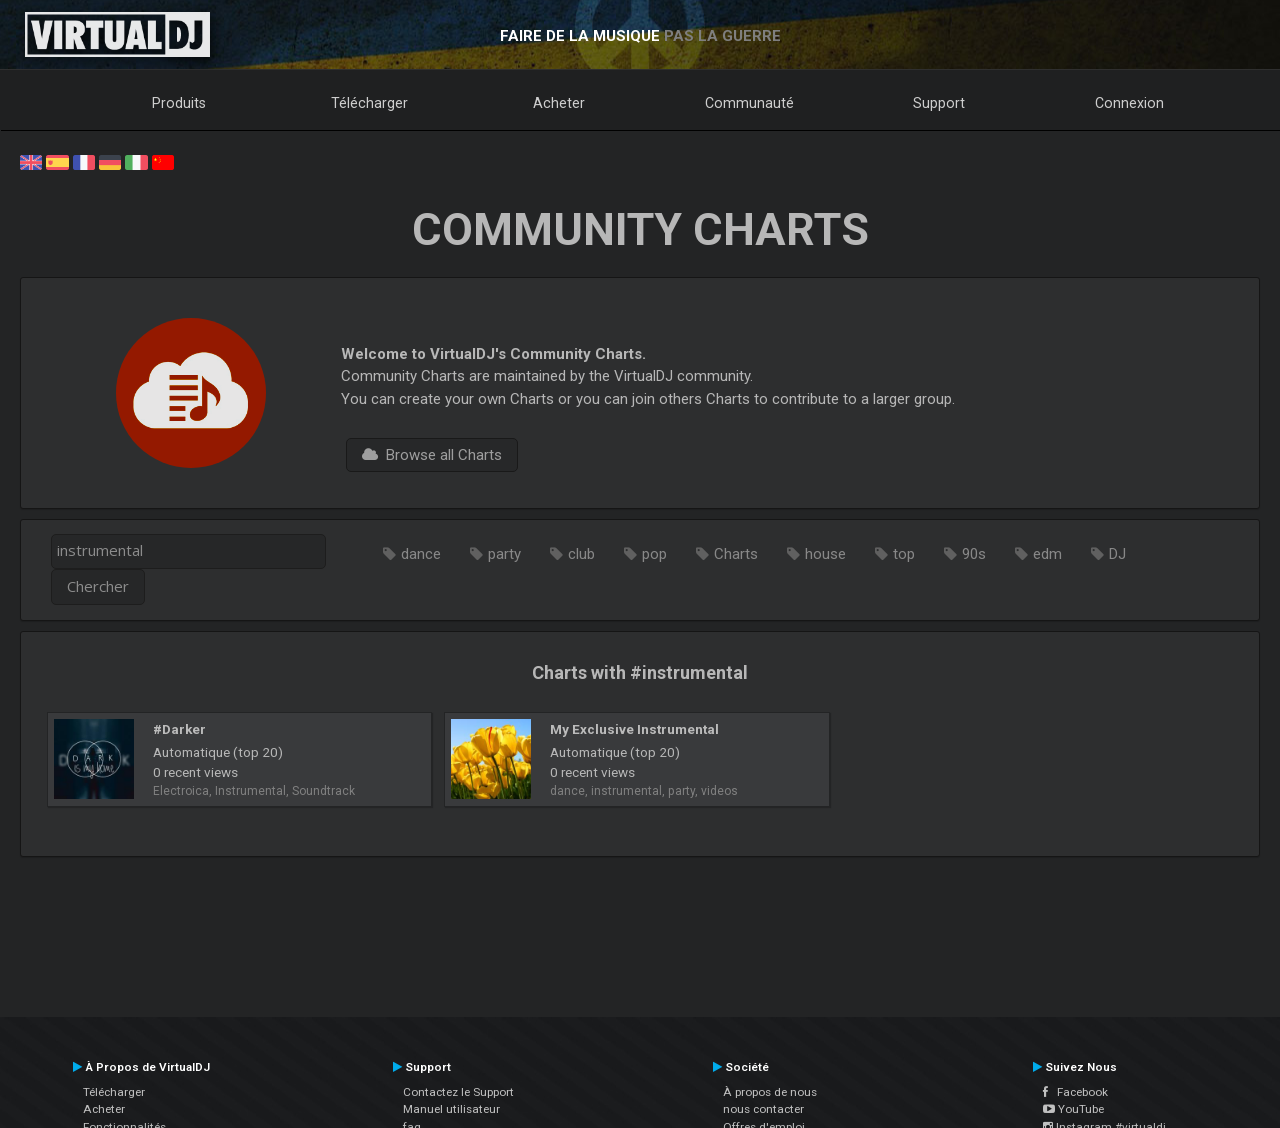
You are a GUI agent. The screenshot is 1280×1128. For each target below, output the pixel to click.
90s (974, 554)
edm (1047, 554)
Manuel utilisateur (451, 1109)
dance (421, 554)
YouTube (1073, 1109)
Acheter (559, 103)
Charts (736, 554)
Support (939, 103)
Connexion (1129, 103)
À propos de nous (770, 1092)
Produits (179, 103)
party (504, 554)
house (825, 554)
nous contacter (763, 1109)
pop (654, 554)
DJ (1117, 554)
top (904, 554)
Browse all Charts (432, 455)
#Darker (179, 729)
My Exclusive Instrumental (634, 729)
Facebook (1075, 1092)
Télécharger (369, 103)
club (581, 554)
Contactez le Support (458, 1092)
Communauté (749, 103)
